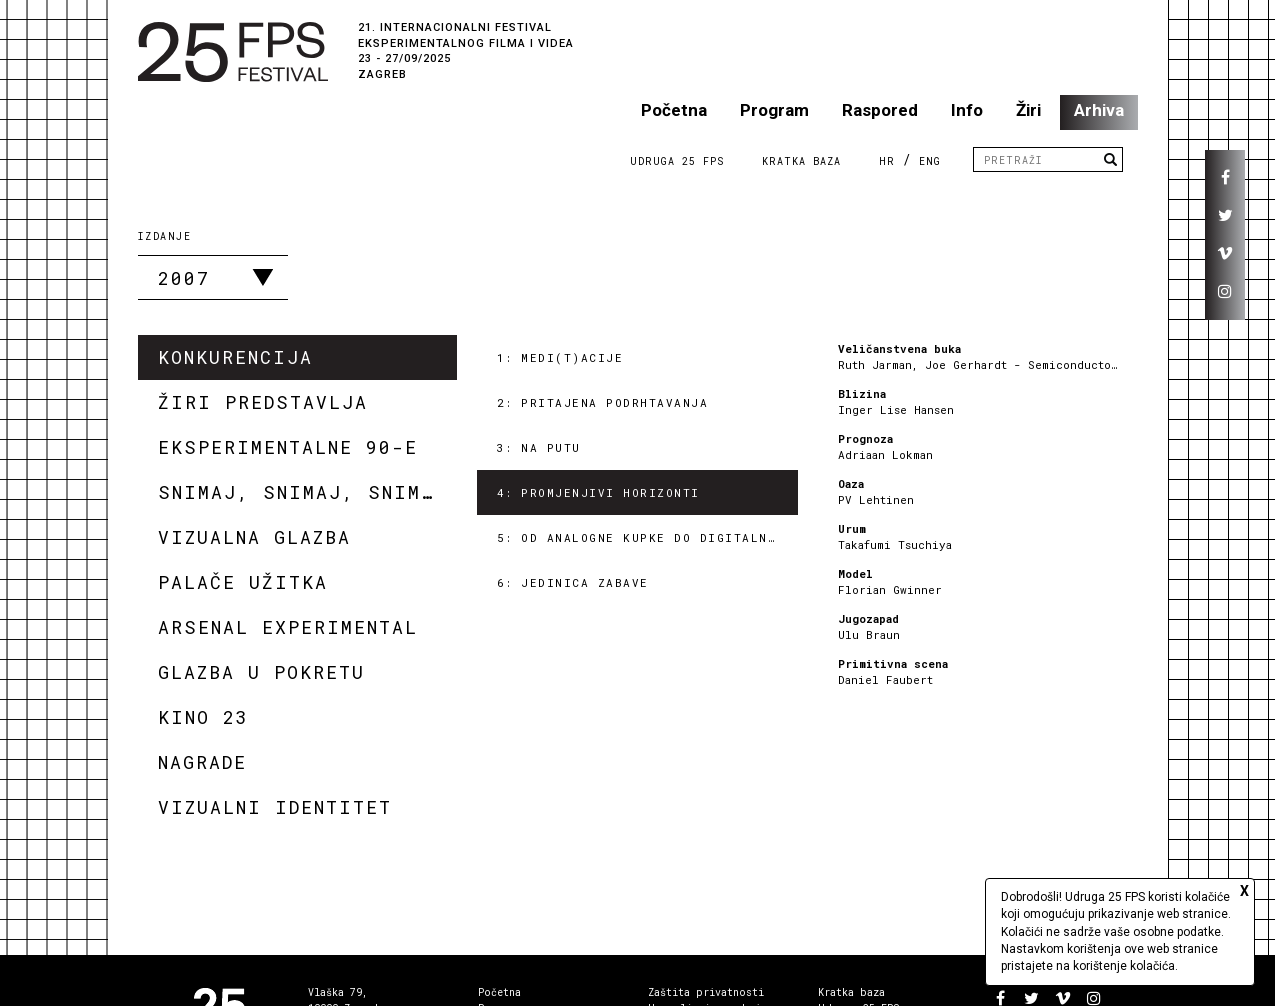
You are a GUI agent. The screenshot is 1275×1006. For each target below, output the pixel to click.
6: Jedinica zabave (573, 582)
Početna (674, 110)
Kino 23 (203, 717)
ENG (930, 161)
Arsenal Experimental (288, 627)
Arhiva (1099, 110)
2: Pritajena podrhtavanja (603, 402)
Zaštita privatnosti (706, 992)
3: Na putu (539, 447)
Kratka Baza (801, 161)
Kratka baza (851, 992)
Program (774, 110)
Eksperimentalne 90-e (288, 447)
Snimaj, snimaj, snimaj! (307, 492)
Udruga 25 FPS (677, 161)
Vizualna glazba (254, 537)
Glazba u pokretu (261, 672)
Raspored (880, 110)
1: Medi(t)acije (560, 357)
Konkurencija (235, 357)
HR (887, 161)
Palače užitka (243, 582)
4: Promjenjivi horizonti (598, 492)
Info (967, 110)
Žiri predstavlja (263, 402)
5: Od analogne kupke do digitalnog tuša (647, 537)
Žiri (1028, 110)
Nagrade (202, 762)
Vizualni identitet (275, 807)
